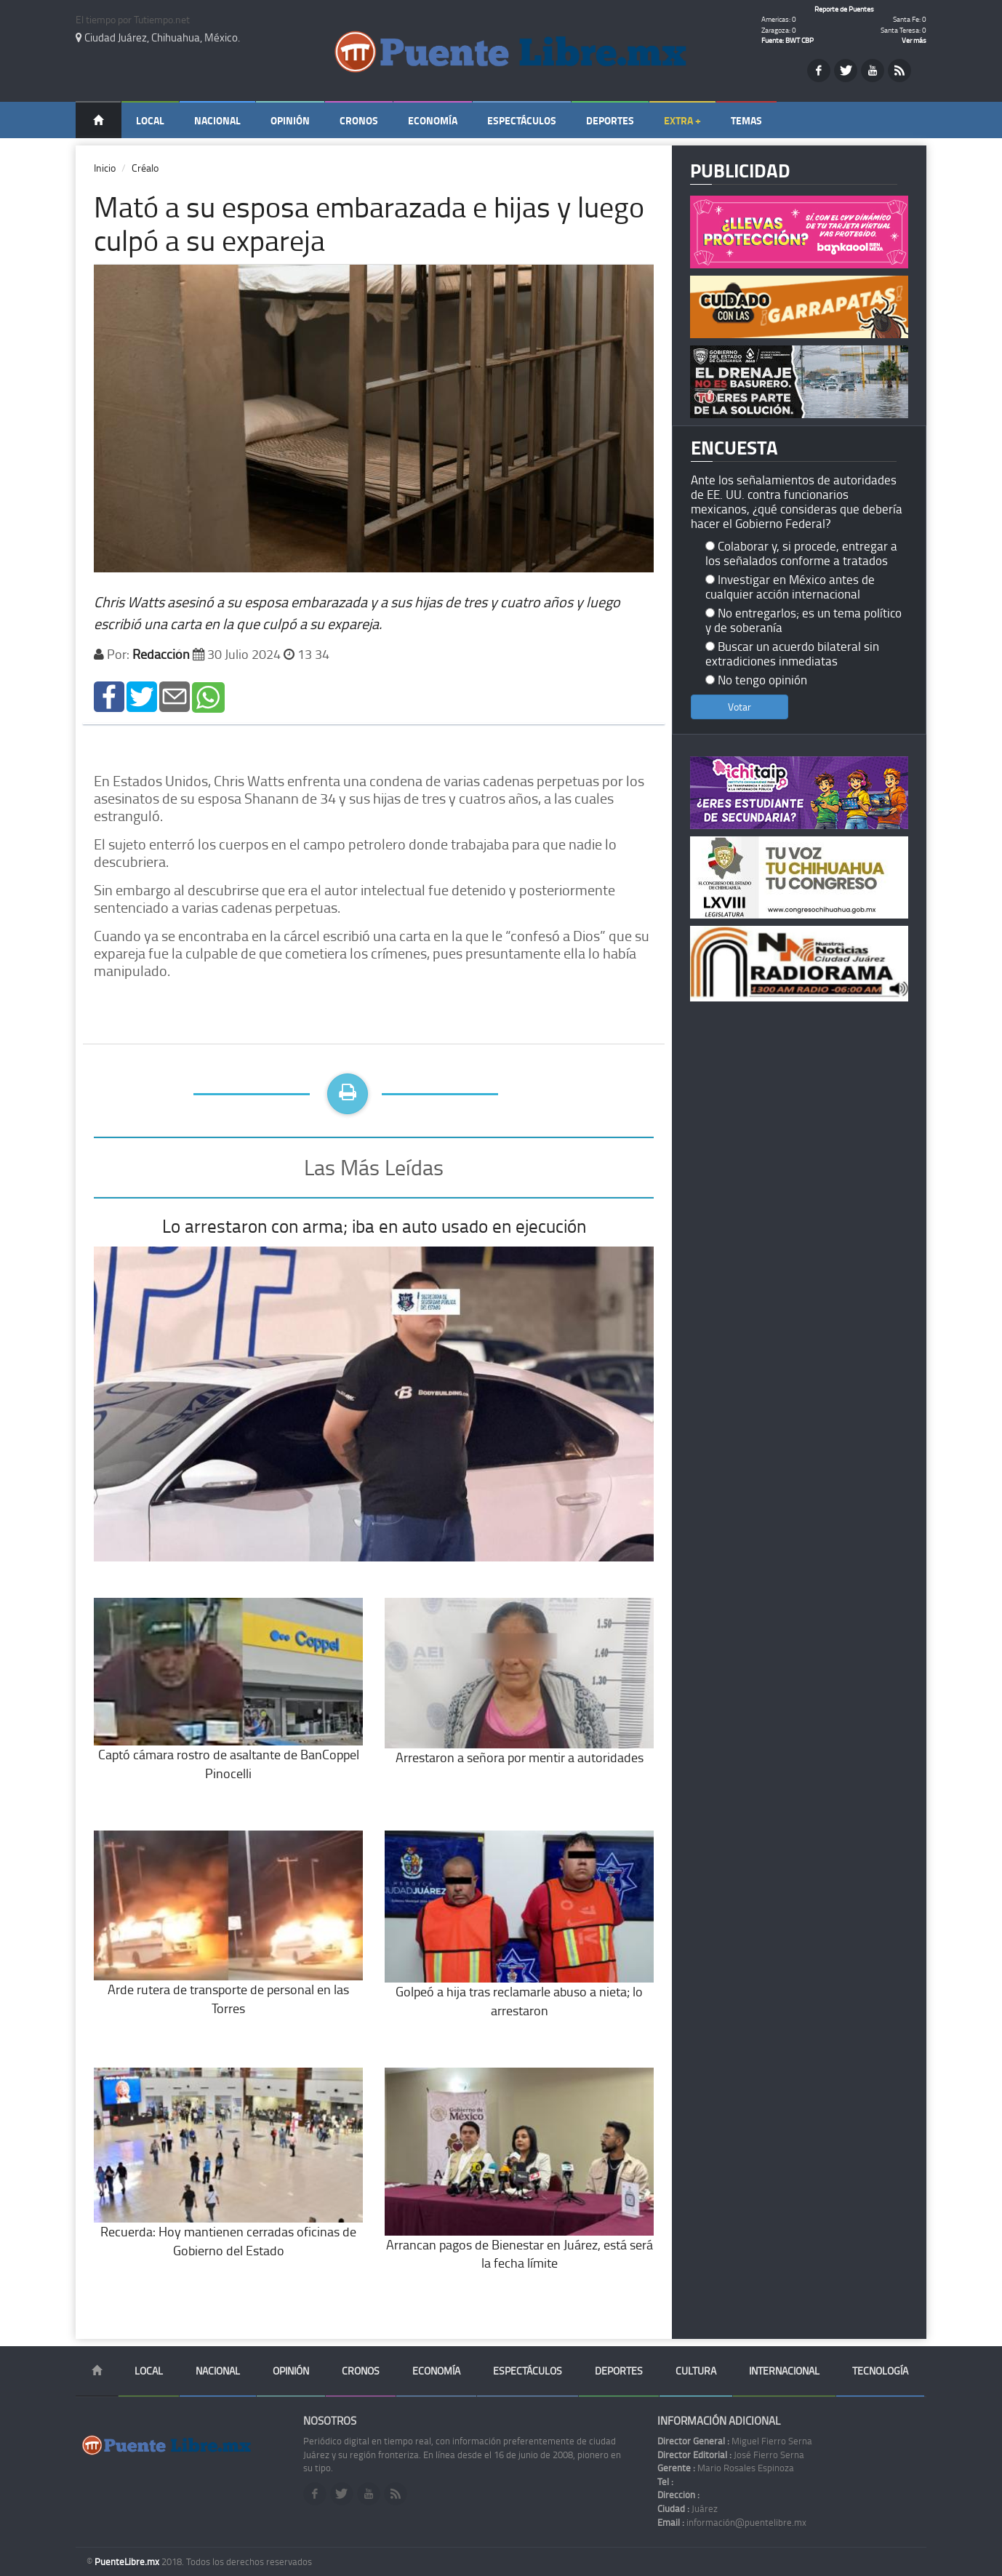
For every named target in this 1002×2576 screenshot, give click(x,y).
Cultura (696, 2370)
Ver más (914, 40)
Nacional (217, 120)
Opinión (290, 120)
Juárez (687, 2508)
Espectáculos (521, 120)
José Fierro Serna (730, 2454)
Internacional (784, 2370)
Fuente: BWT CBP (787, 40)
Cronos (359, 120)
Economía (432, 120)
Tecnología (880, 2370)
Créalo (145, 168)
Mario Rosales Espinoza (725, 2467)
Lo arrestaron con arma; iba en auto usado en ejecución (374, 1226)
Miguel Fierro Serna (734, 2440)
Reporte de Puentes (844, 9)
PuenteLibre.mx (128, 2561)
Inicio (105, 168)
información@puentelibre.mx (731, 2522)
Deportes (610, 120)
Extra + (682, 120)
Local (150, 120)
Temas (746, 120)
